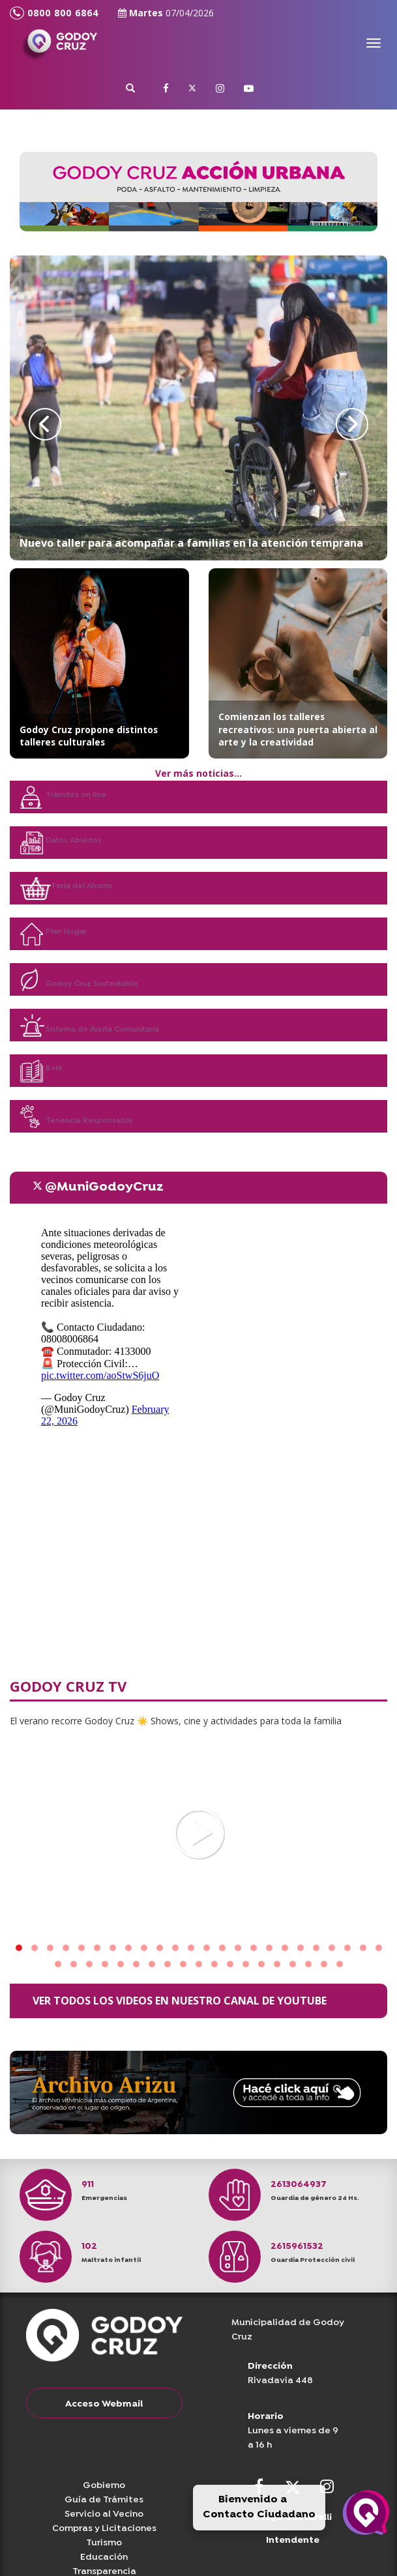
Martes (166, 13)
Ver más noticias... (198, 773)
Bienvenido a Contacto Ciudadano (259, 2507)
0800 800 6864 (54, 13)
